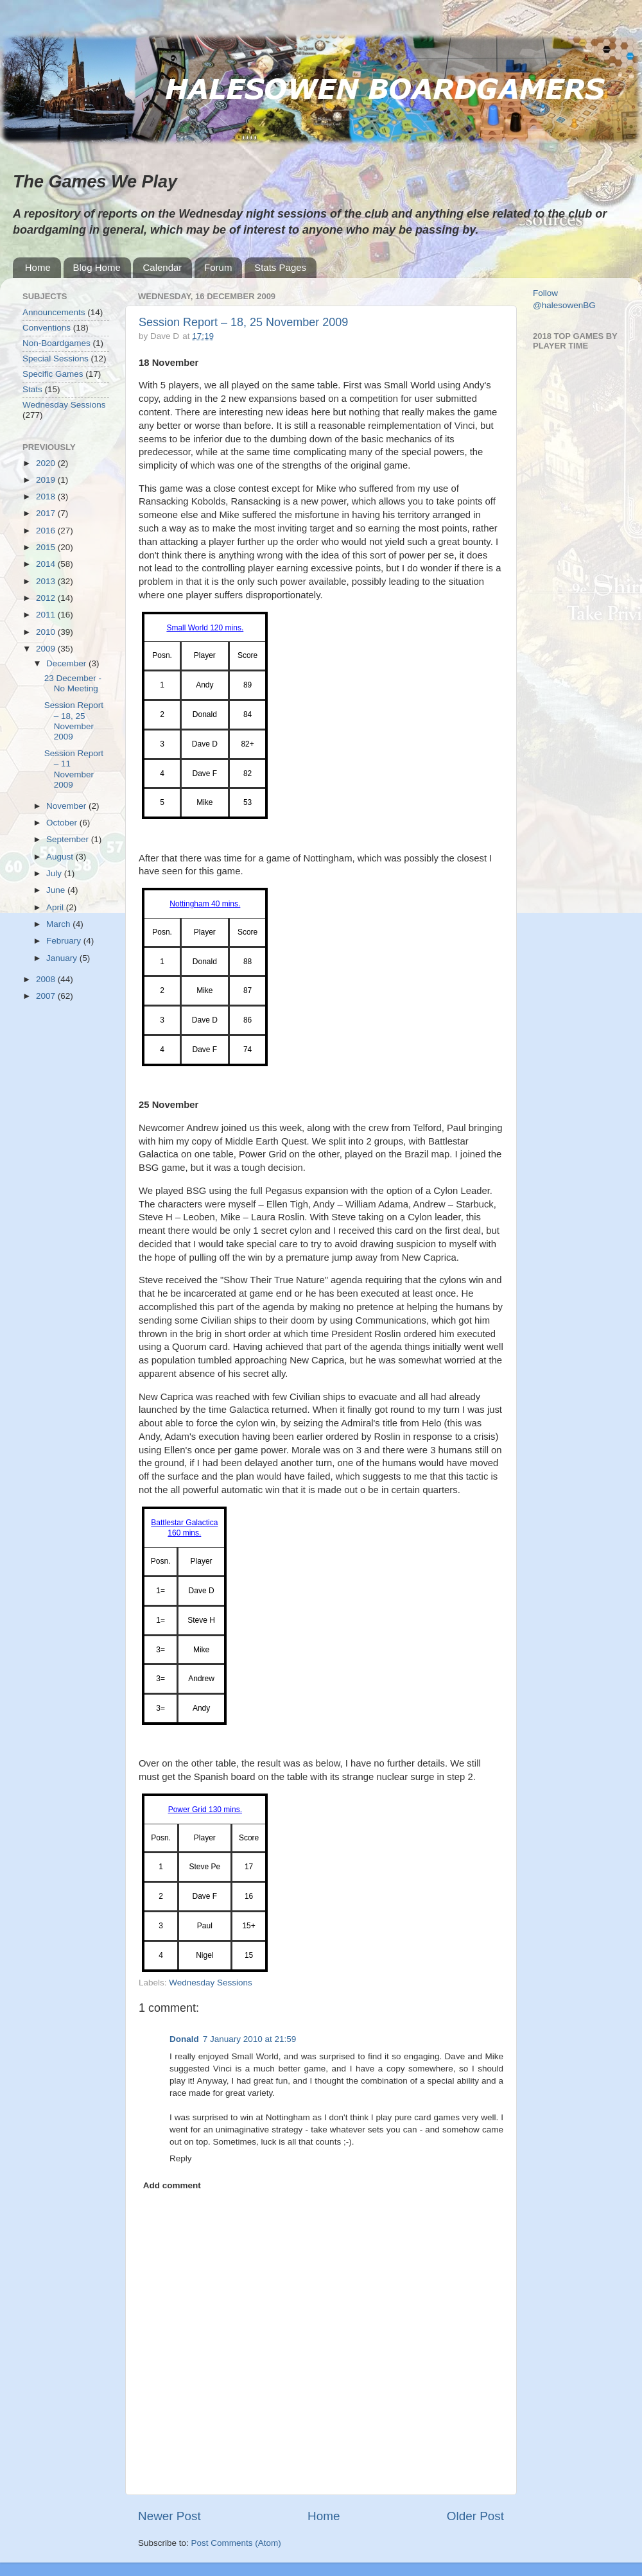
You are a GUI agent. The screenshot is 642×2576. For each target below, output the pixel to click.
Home (38, 267)
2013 (47, 581)
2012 (47, 598)
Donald (184, 2039)
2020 (47, 463)
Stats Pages (280, 267)
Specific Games (52, 374)
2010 (47, 632)
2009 (47, 648)
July (55, 873)
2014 (47, 564)
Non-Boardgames (56, 343)
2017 (47, 513)
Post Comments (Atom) (236, 2543)
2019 (47, 480)
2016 (47, 530)
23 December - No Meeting (72, 683)
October (63, 822)
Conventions (46, 328)
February (64, 941)
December (67, 663)
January (63, 958)
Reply (180, 2158)
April (56, 907)
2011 (47, 614)
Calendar (162, 267)
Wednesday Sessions (210, 1982)
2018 (47, 496)
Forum (218, 267)
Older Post (475, 2516)
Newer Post (169, 2516)
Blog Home (97, 267)
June (56, 890)
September (68, 839)
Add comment (172, 2185)
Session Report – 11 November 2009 (73, 769)
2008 (47, 979)
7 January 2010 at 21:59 (250, 2039)
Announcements (53, 312)
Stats (32, 389)
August (61, 856)
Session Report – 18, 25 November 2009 (243, 322)
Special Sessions (55, 358)
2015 (47, 547)
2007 (47, 996)
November (67, 806)
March (59, 924)
